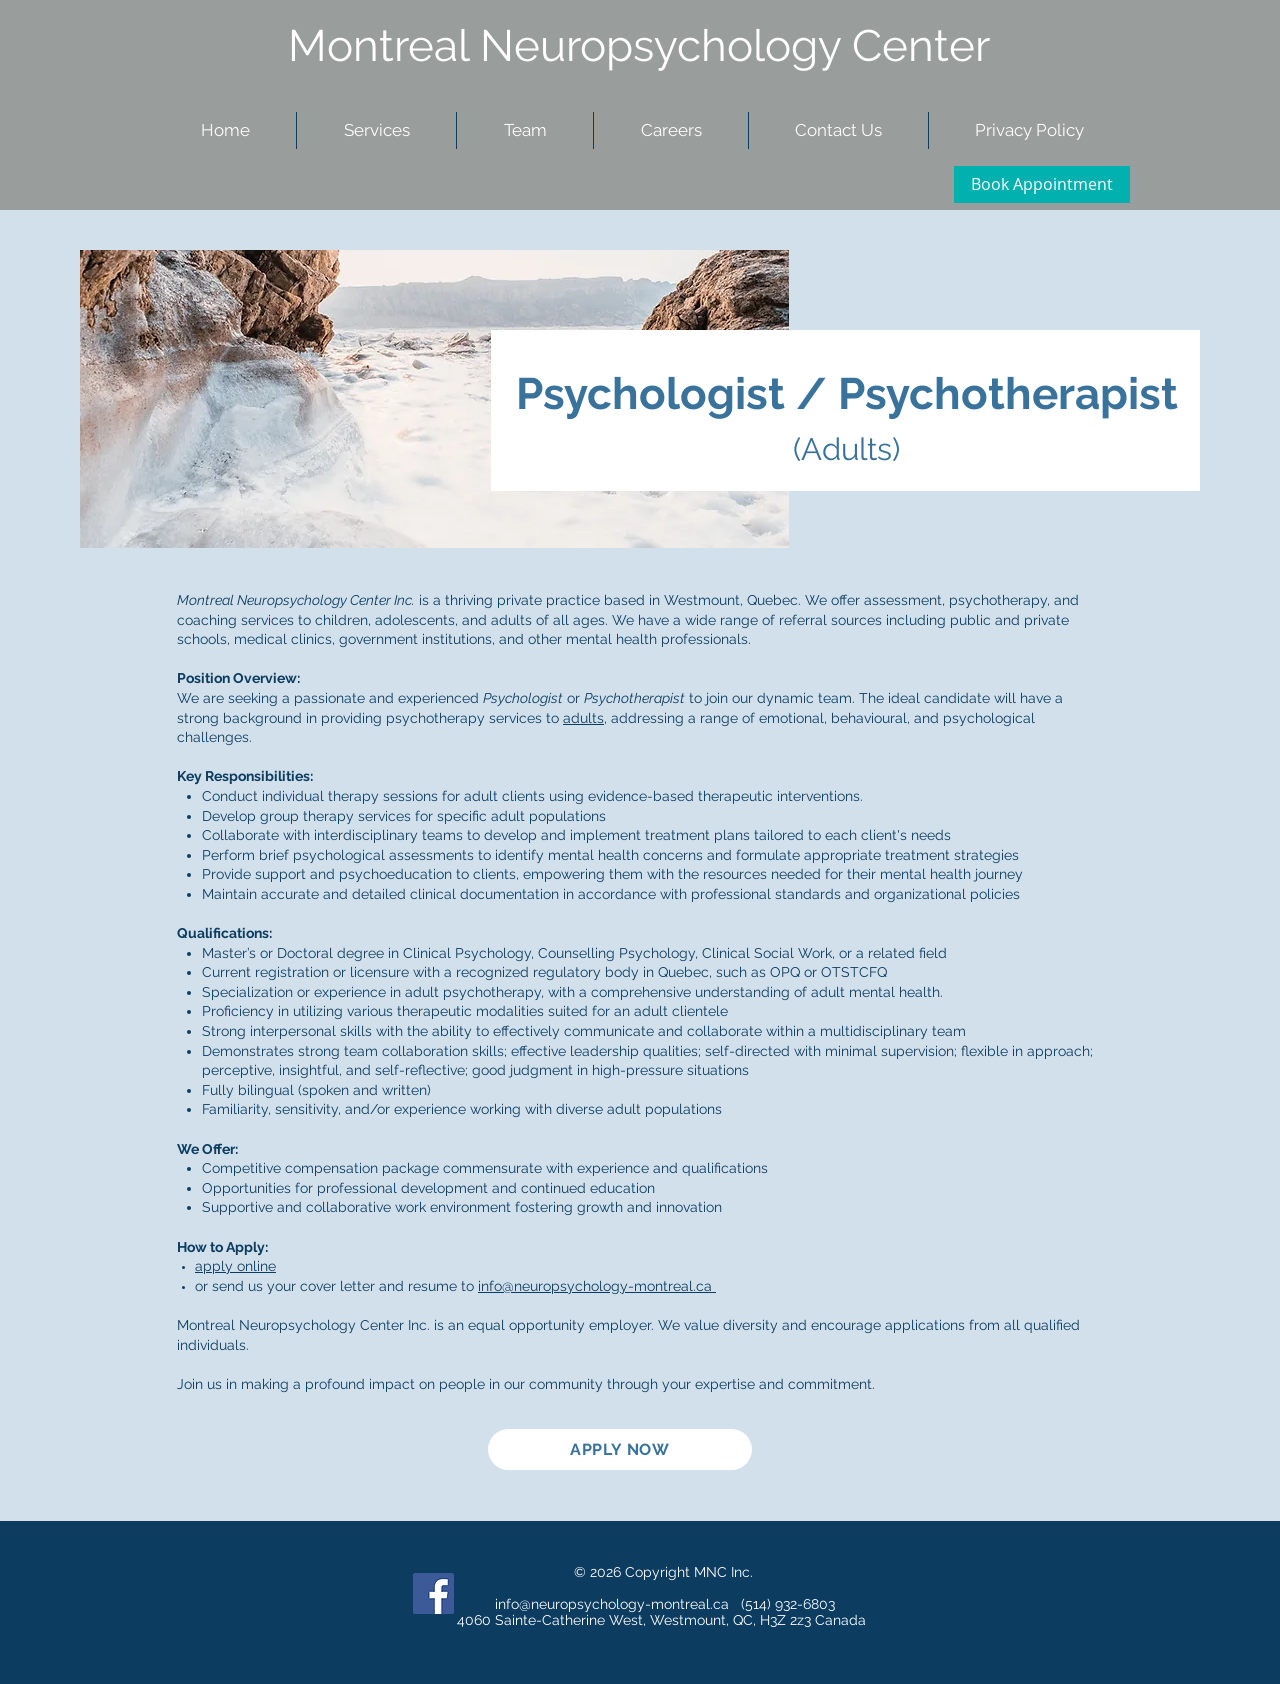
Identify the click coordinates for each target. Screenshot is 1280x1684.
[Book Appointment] (1042, 184)
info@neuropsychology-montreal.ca (597, 1286)
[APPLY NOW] (620, 1449)
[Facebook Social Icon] (433, 1593)
